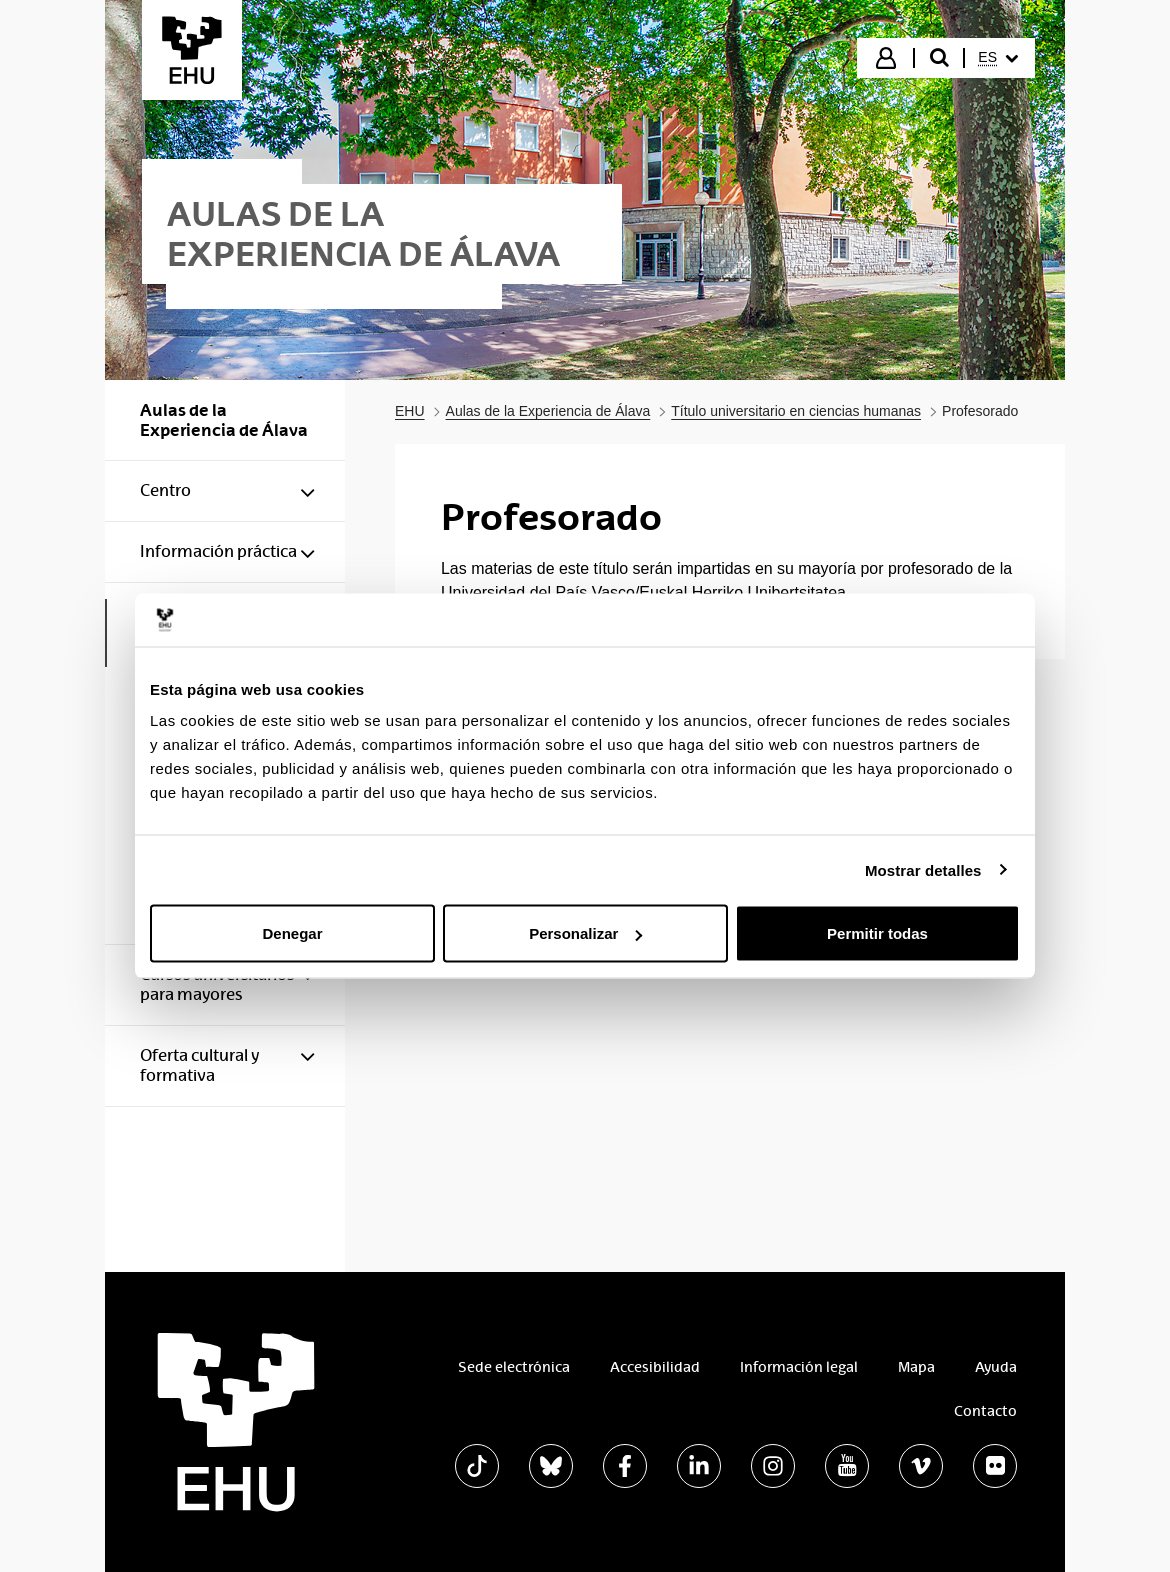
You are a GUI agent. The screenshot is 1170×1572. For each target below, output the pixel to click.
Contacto (985, 1411)
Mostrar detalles (923, 869)
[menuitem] (998, 58)
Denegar (292, 933)
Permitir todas (877, 933)
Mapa (916, 1367)
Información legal (799, 1367)
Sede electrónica (514, 1367)
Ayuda (996, 1367)
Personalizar (585, 933)
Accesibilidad (655, 1367)
